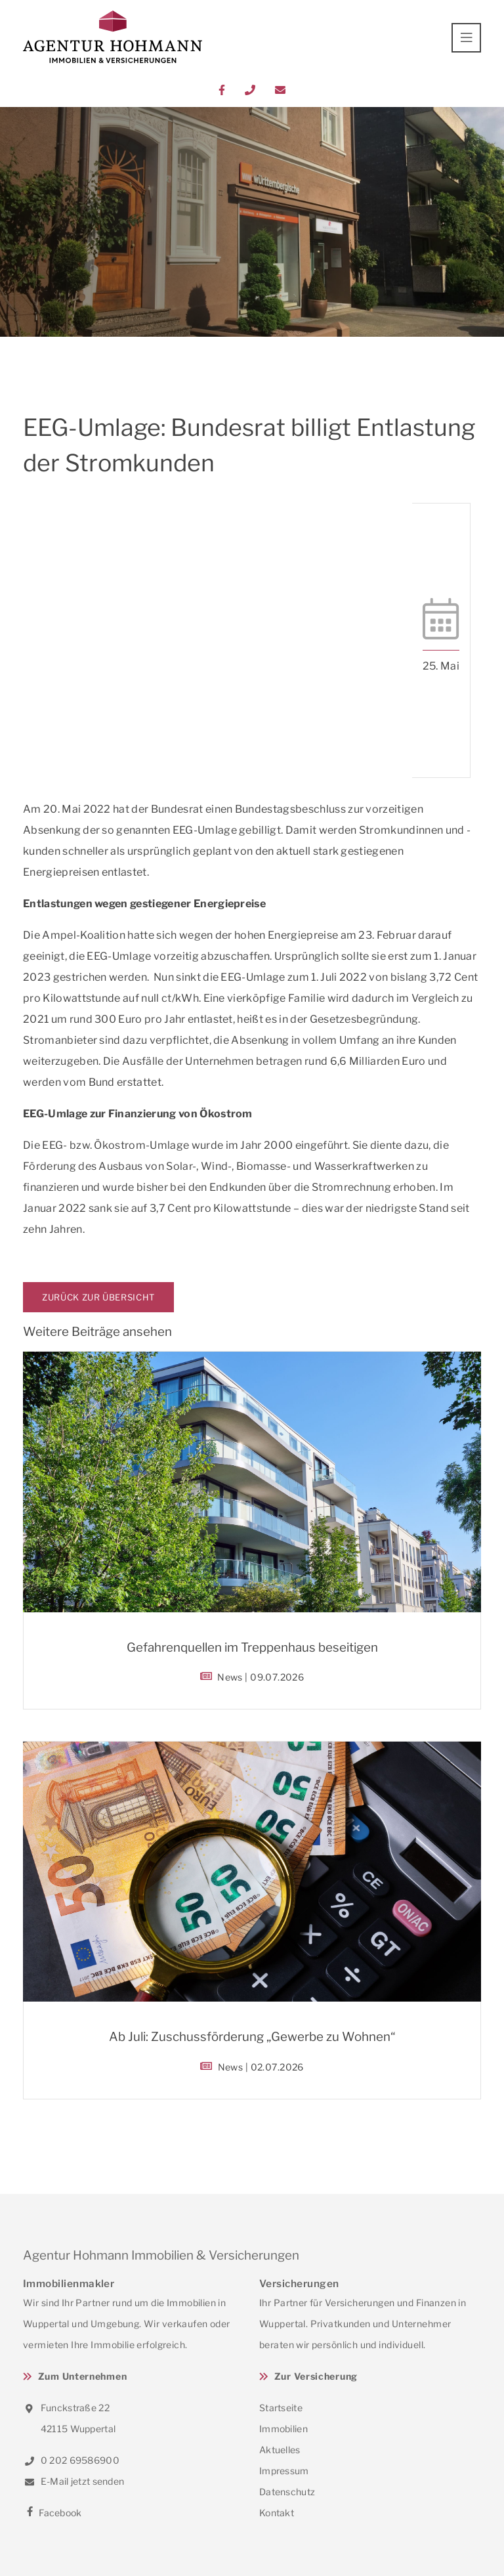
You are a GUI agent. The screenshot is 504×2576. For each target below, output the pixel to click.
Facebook (52, 2512)
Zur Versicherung (316, 2376)
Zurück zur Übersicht (98, 1297)
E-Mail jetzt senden (73, 2481)
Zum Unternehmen (82, 2376)
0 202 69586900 (71, 2460)
